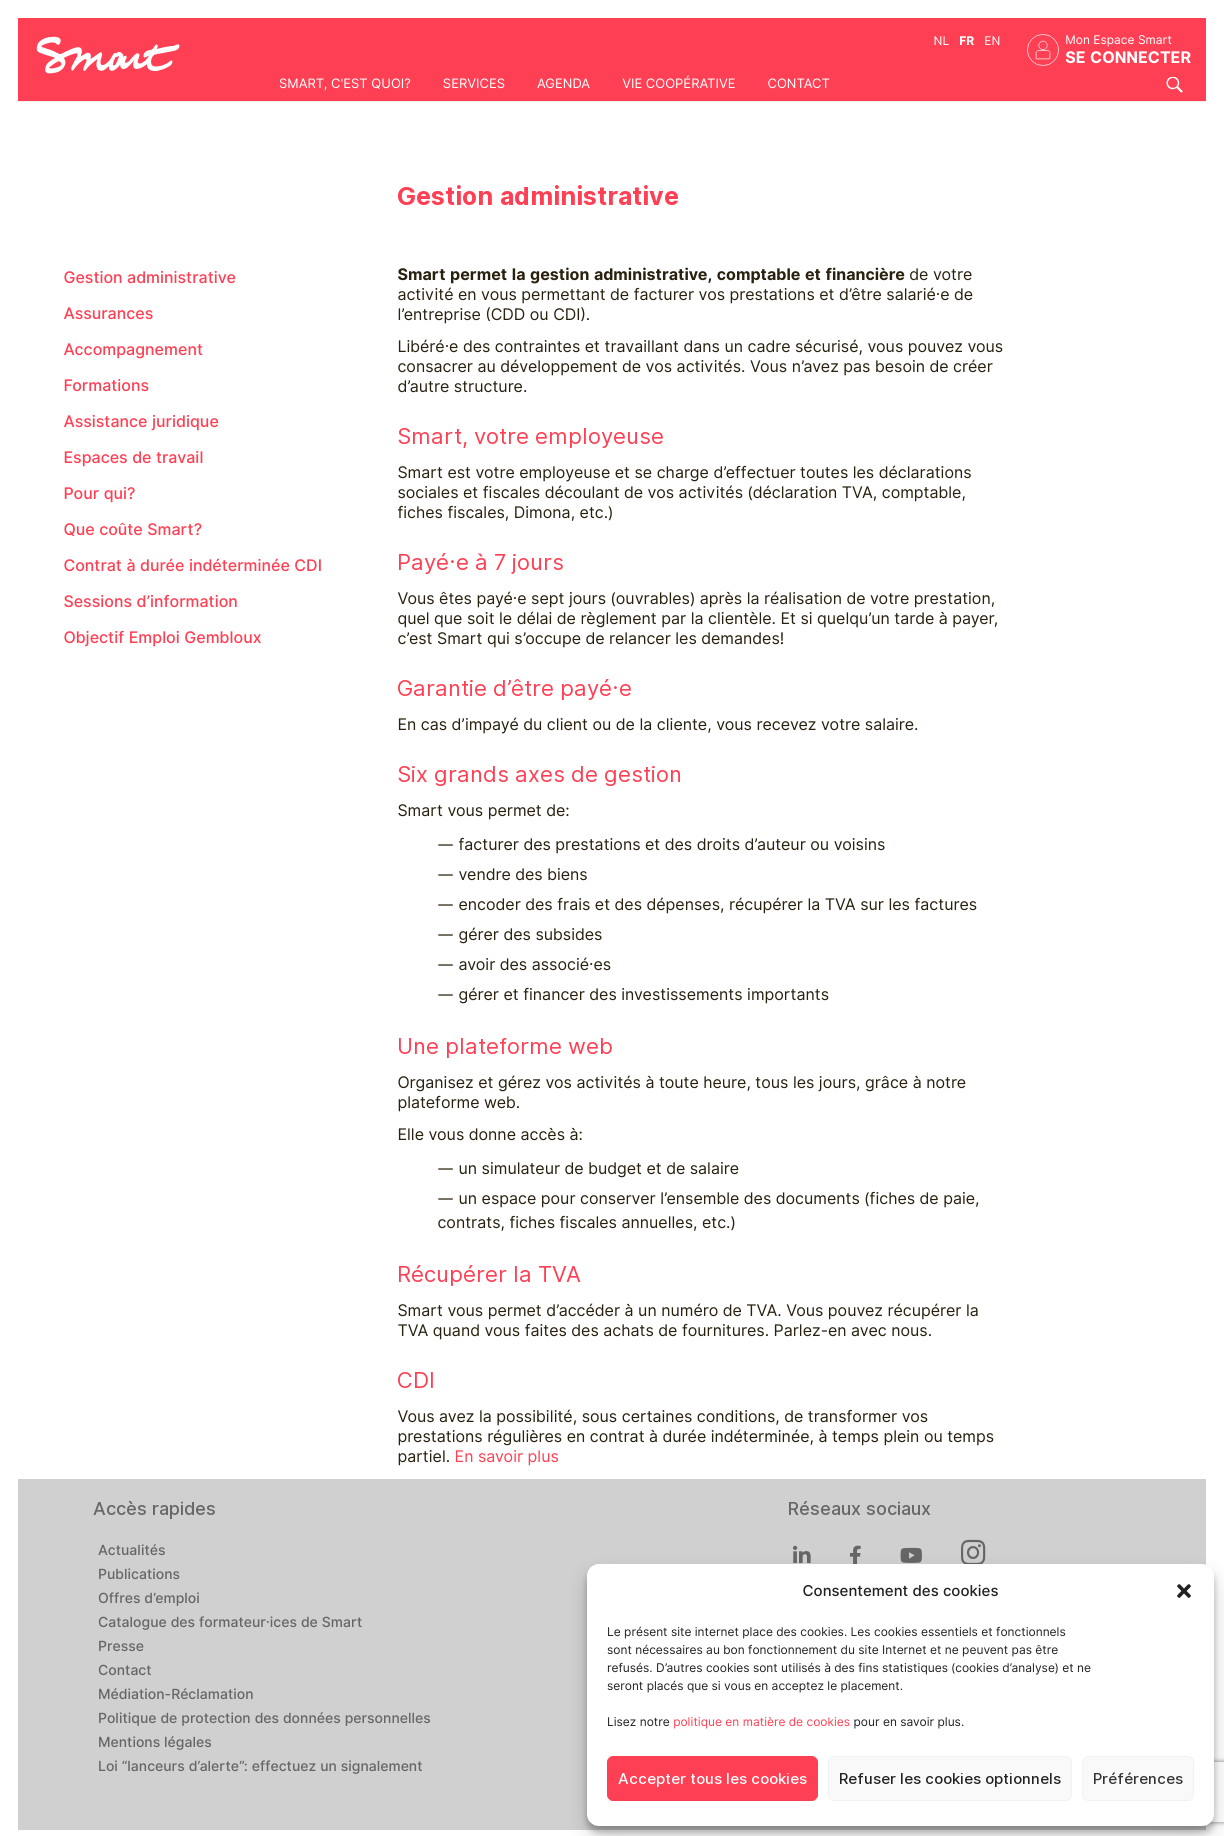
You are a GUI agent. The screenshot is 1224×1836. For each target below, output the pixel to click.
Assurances (108, 313)
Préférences (1138, 1779)
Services (474, 84)
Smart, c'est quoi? (345, 84)
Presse (121, 1647)
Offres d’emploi (149, 1599)
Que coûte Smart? (132, 529)
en (992, 40)
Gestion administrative (149, 277)
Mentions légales (155, 1743)
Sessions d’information (150, 601)
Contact (798, 84)
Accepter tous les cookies (712, 1779)
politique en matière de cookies (761, 1721)
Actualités (131, 1551)
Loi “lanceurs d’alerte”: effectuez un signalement (260, 1767)
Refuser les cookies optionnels (950, 1779)
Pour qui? (99, 493)
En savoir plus (507, 1456)
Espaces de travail (133, 457)
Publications (139, 1575)
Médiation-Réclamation (176, 1695)
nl (942, 40)
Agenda (563, 84)
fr (966, 40)
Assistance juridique (140, 421)
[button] (1184, 1591)
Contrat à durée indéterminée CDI (192, 565)
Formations (106, 385)
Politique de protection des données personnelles (264, 1719)
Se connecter (1128, 57)
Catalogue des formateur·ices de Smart (230, 1623)
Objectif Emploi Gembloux (162, 637)
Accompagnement (133, 349)
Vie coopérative (678, 84)
